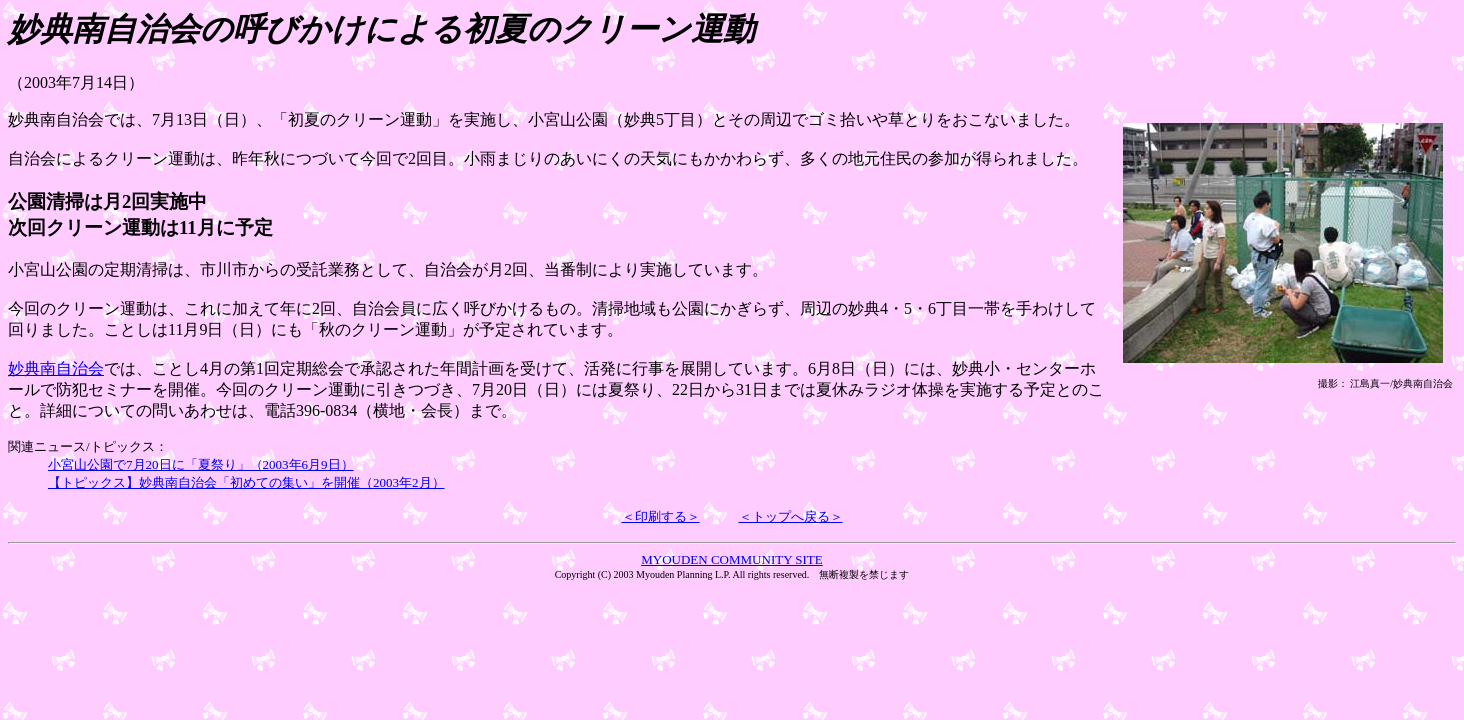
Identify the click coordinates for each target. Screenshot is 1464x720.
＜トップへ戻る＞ (791, 516)
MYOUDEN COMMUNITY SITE (732, 559)
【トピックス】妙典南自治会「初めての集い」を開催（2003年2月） (246, 482)
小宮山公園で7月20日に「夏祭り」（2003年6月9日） (201, 464)
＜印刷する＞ (661, 516)
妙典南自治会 (56, 368)
